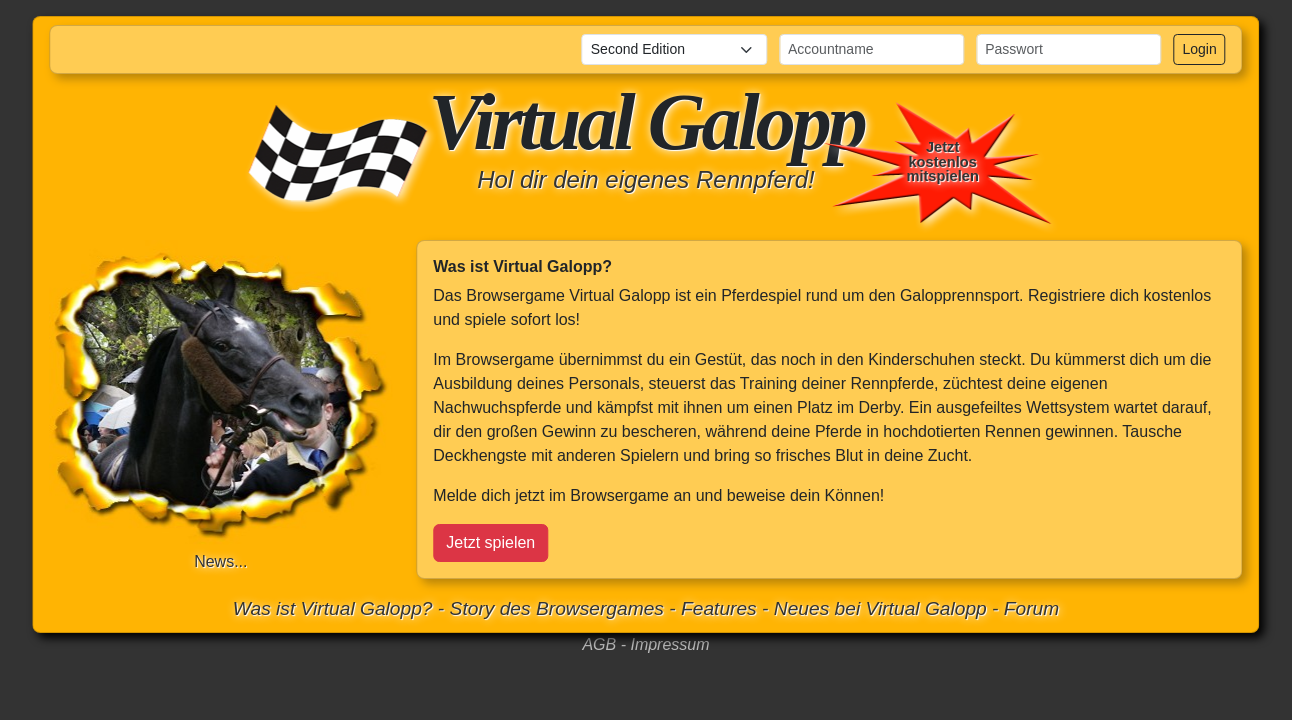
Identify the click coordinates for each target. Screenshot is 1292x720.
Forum (1031, 608)
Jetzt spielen (490, 542)
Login (1199, 49)
